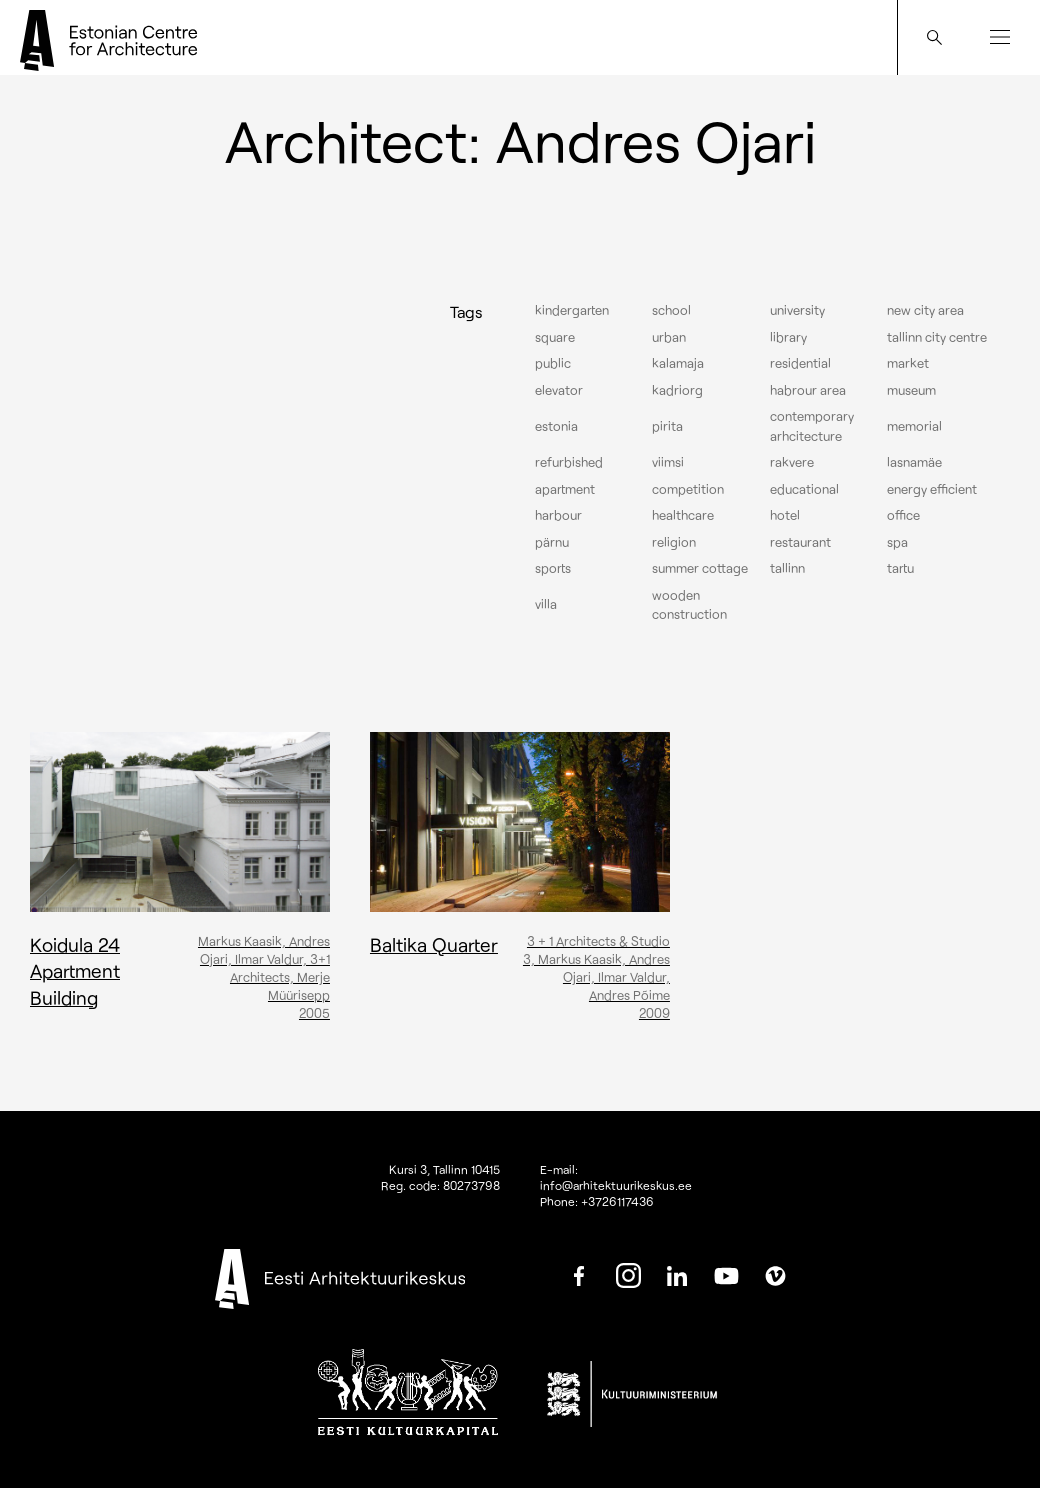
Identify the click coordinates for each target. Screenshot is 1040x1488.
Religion (674, 542)
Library (788, 337)
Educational (804, 489)
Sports (553, 568)
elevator (559, 390)
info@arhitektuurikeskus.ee (616, 1185)
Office (903, 515)
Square (555, 337)
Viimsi (668, 462)
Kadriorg (677, 390)
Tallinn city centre (937, 337)
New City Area (925, 310)
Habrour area (808, 390)
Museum (911, 390)
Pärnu (552, 542)
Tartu (900, 568)
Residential (800, 363)
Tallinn (787, 568)
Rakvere (792, 462)
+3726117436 (617, 1201)
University (797, 310)
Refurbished (569, 462)
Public (553, 363)
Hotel (785, 515)
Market (908, 363)
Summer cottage (700, 568)
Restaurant (800, 542)
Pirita (667, 426)
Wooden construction (689, 605)
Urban (669, 337)
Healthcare (683, 515)
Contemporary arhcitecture (812, 426)
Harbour (558, 515)
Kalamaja (678, 363)
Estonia (556, 426)
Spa (897, 542)
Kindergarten (572, 310)
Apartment (565, 489)
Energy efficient (932, 489)
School (671, 310)
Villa (546, 604)
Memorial (914, 426)
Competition (688, 489)
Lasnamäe (914, 462)
